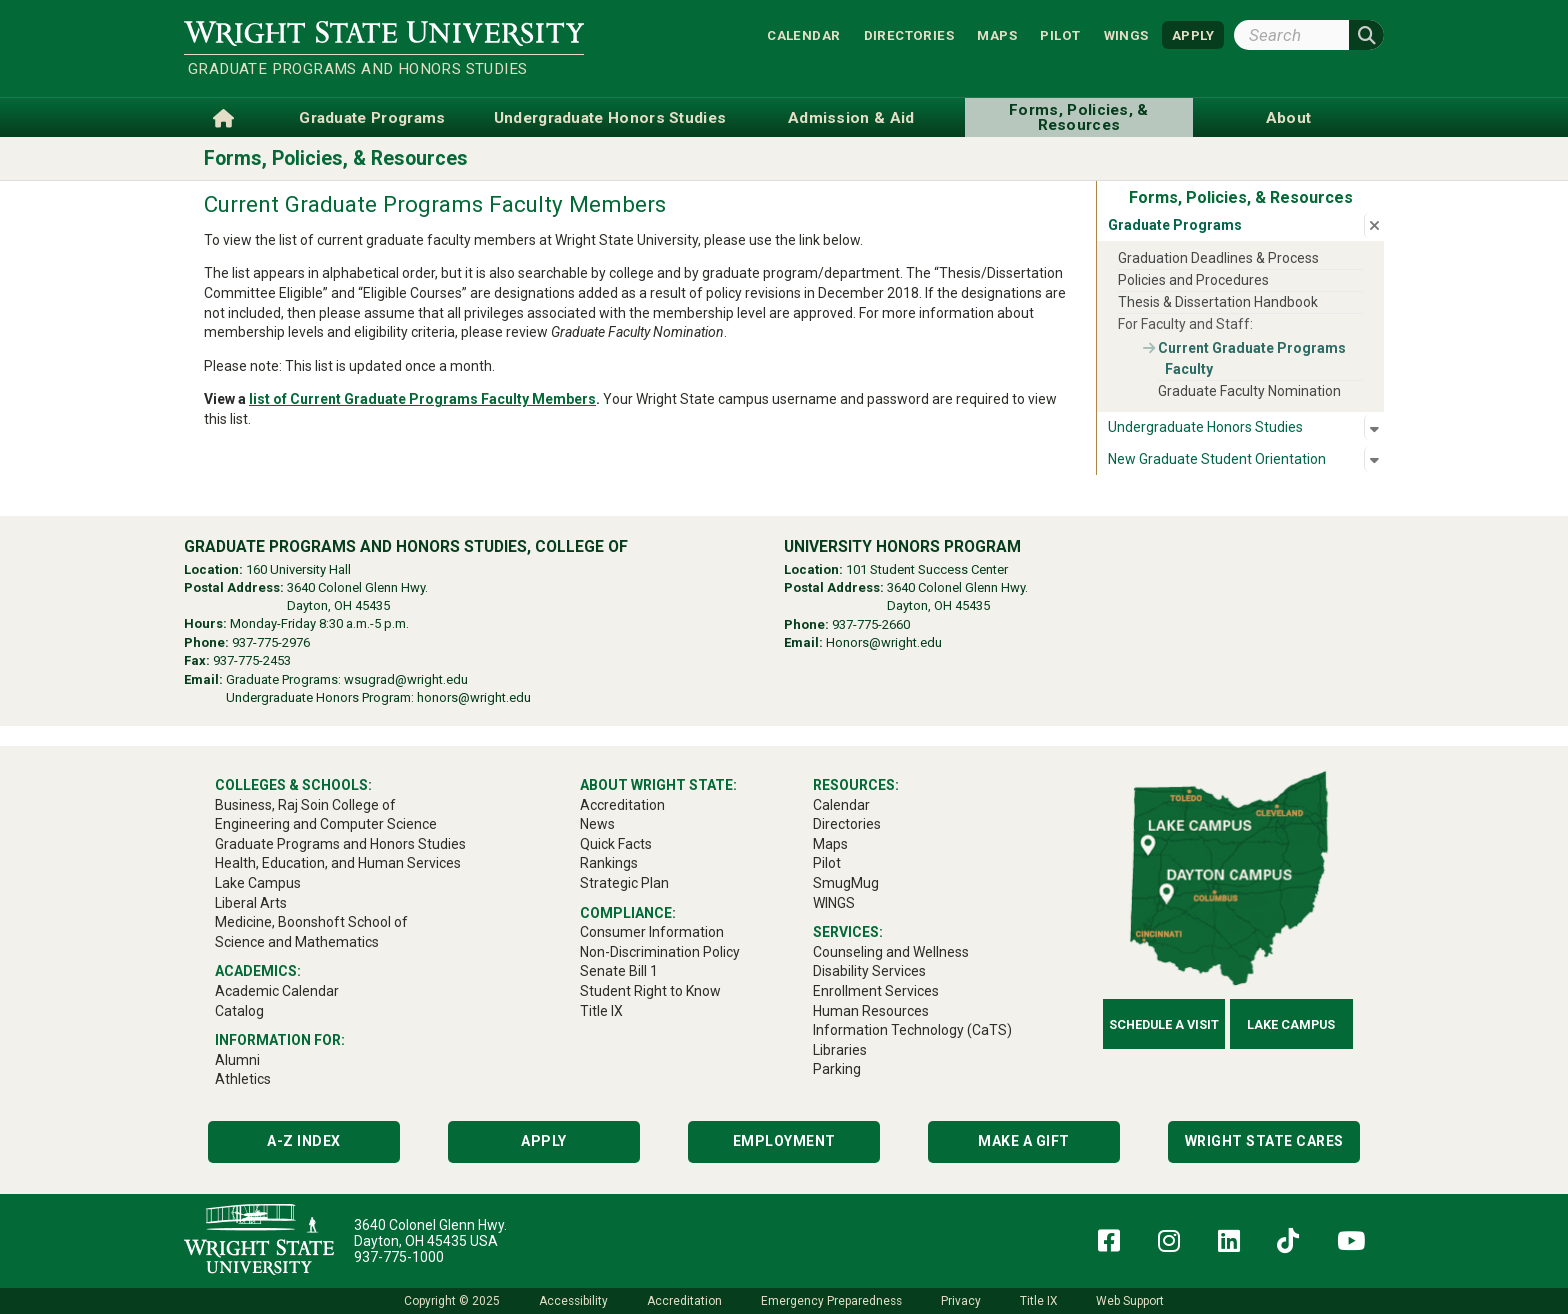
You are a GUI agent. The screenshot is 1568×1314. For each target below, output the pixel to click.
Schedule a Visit (1164, 1024)
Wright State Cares (1264, 1141)
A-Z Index (304, 1141)
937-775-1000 (399, 1257)
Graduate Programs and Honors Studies (357, 69)
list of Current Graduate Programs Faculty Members (422, 399)
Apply (544, 1141)
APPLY (1193, 34)
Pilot (1060, 34)
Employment (784, 1141)
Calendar (803, 34)
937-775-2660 (871, 624)
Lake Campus (1291, 1024)
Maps (997, 34)
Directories (909, 34)
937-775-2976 (271, 642)
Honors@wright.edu (884, 642)
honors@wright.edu (474, 697)
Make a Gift (1024, 1141)
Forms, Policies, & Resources (336, 158)
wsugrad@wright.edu (406, 679)
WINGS (1126, 34)
